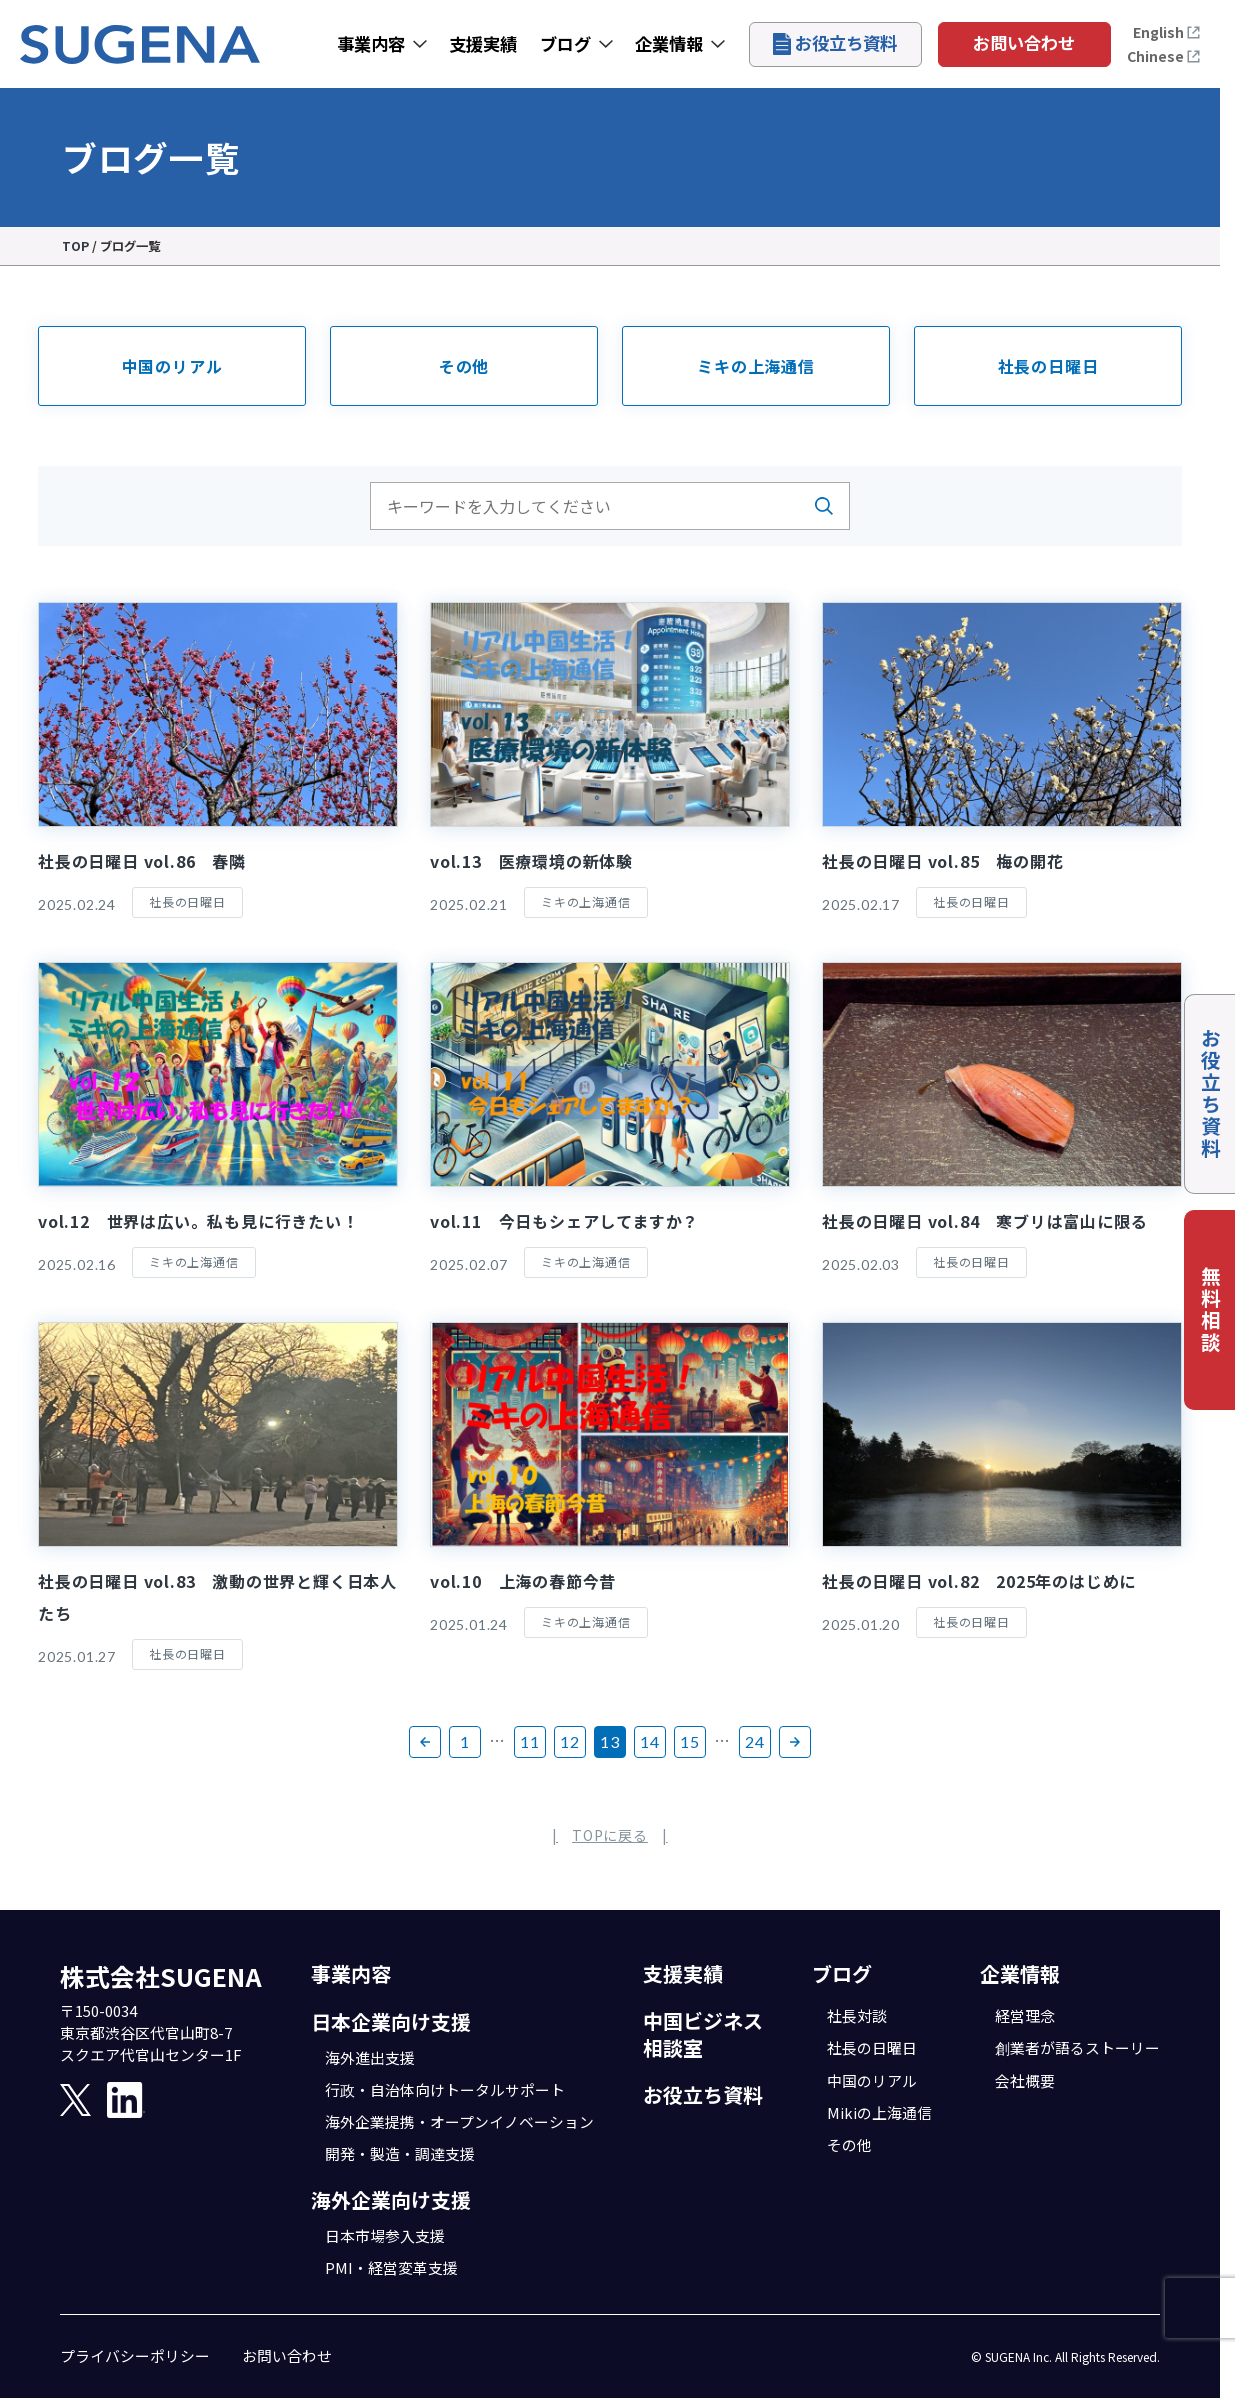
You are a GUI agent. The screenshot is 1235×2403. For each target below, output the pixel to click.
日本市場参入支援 (385, 2235)
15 (690, 1741)
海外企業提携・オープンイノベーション (459, 2121)
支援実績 (483, 43)
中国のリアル (172, 366)
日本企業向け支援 (391, 2021)
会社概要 (1025, 2080)
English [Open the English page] (1167, 32)
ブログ (565, 43)
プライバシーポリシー (135, 2355)
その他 (464, 366)
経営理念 (1025, 2015)
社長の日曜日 (1048, 366)
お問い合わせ (1024, 42)
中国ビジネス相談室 (703, 2034)
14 (650, 1741)
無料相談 (1210, 1310)
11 (530, 1741)
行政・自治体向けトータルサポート (445, 2089)
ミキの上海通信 (756, 366)
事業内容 (371, 43)
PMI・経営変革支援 (391, 2267)
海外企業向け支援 (391, 2199)
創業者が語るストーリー (1077, 2047)
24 (755, 1741)
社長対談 (857, 2015)
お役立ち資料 (835, 42)
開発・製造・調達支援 (400, 2153)
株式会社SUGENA (161, 1976)
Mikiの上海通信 (879, 2112)
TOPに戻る (610, 1835)
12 (570, 1741)
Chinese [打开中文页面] (1164, 56)
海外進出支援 (370, 2057)
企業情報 (669, 43)
